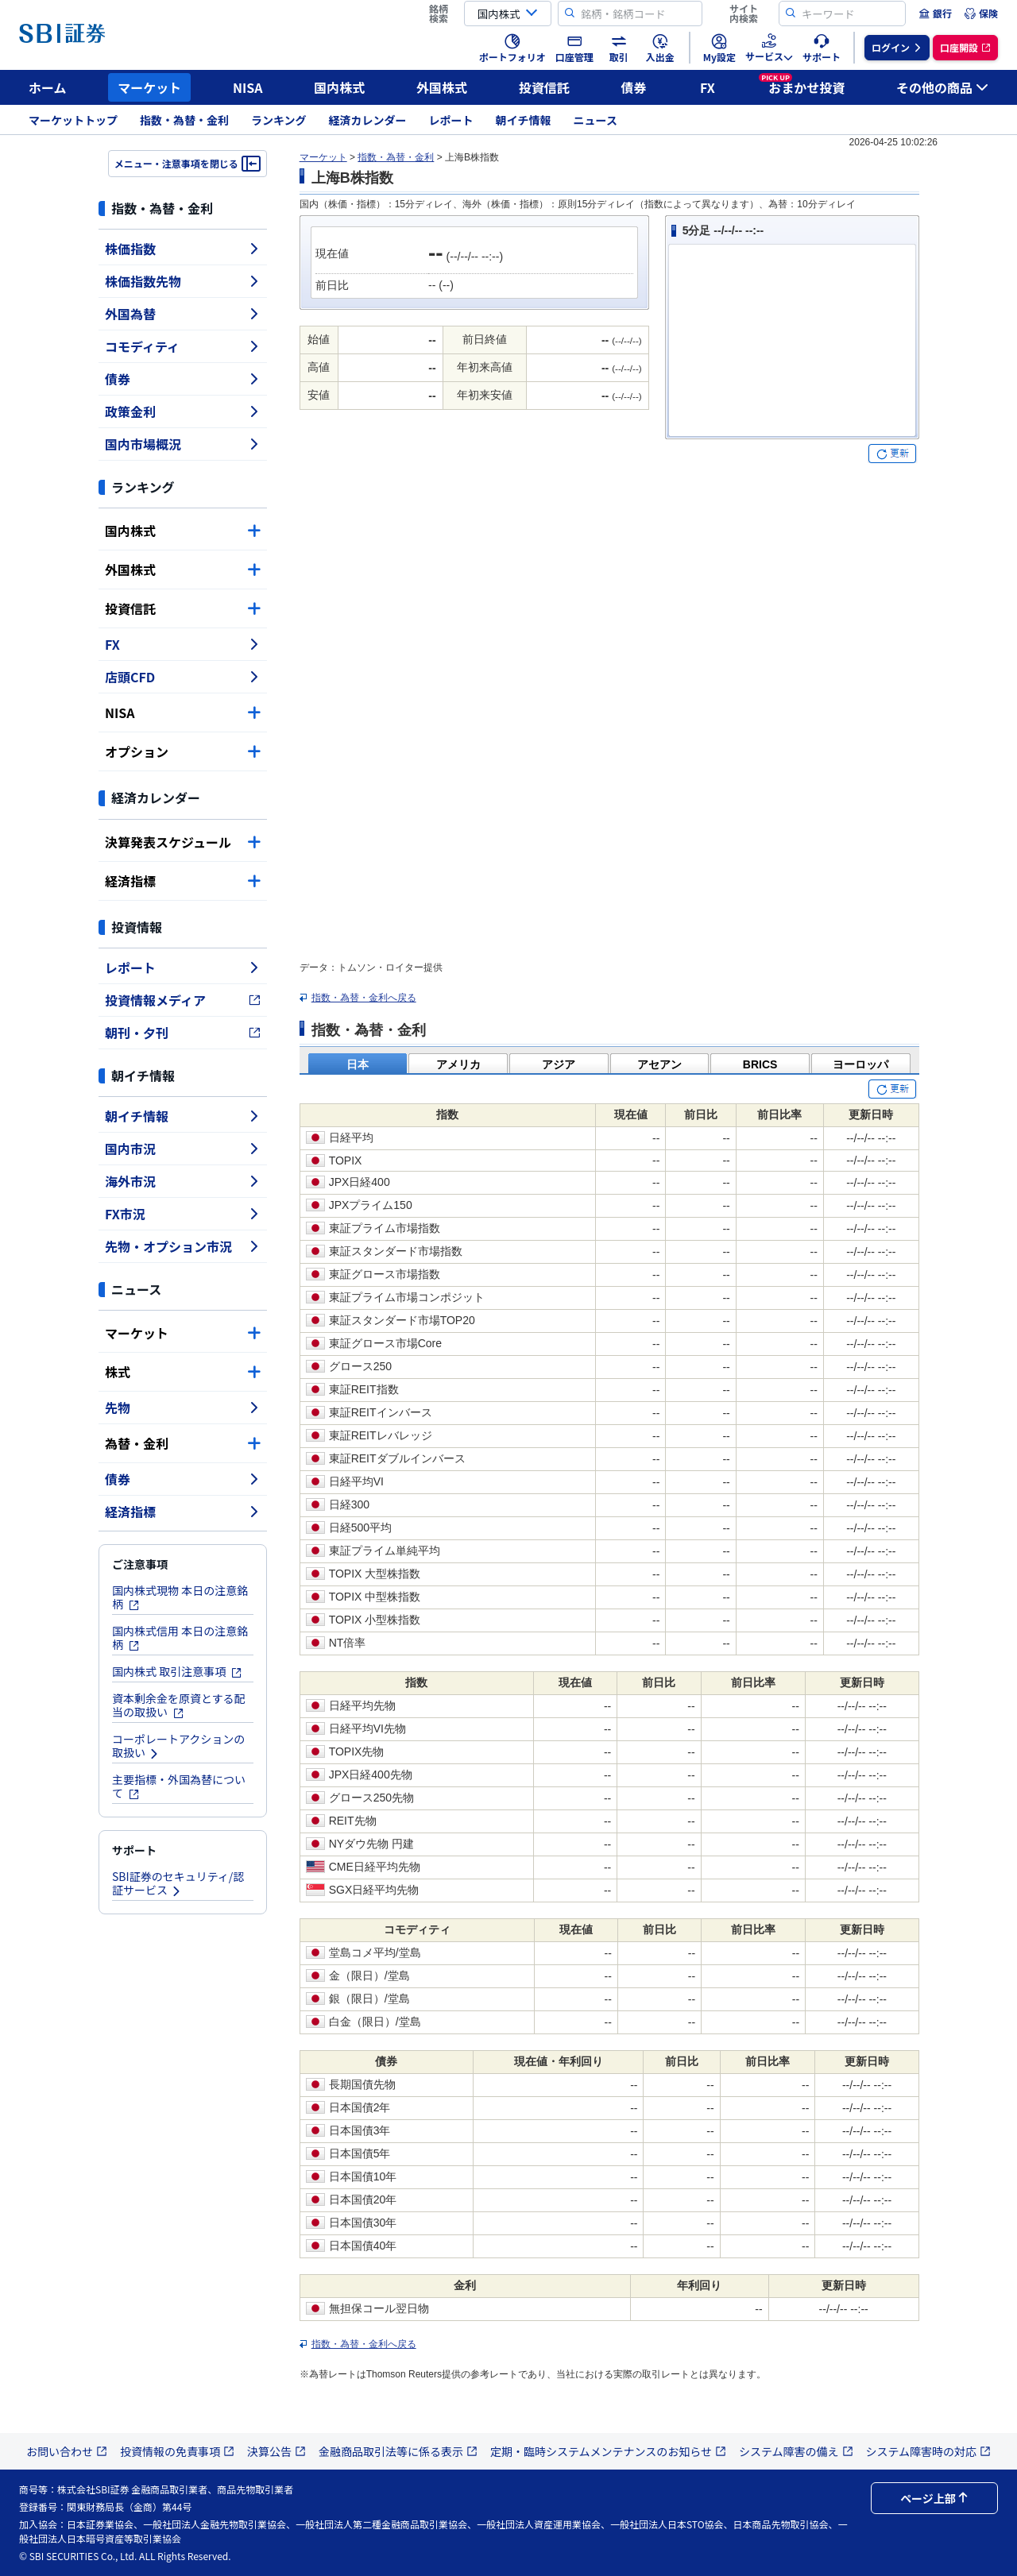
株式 (183, 1371)
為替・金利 (183, 1443)
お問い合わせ (66, 2451)
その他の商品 (942, 87)
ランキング (279, 120)
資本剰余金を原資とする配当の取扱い (179, 1705)
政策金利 (183, 411)
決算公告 (276, 2451)
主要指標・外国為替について (179, 1786)
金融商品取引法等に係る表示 (398, 2451)
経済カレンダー (368, 120)
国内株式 (339, 87)
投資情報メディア (183, 1000)
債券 (634, 87)
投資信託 (544, 87)
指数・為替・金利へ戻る (363, 997)
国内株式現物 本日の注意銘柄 (180, 1597)
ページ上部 (934, 2498)
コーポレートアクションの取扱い (178, 1745)
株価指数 (183, 248)
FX (707, 87)
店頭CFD (183, 676)
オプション (183, 751)
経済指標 (183, 880)
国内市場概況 (183, 444)
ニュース (595, 120)
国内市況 (183, 1148)
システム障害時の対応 (929, 2451)
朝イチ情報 (523, 120)
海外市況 (183, 1181)
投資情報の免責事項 (177, 2451)
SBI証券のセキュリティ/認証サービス (178, 1883)
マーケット (149, 87)
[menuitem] (935, 13)
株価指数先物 (183, 281)
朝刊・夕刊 (183, 1032)
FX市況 (183, 1213)
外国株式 (441, 87)
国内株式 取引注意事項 (177, 1671)
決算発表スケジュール (183, 842)
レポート (451, 120)
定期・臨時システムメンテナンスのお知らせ (608, 2451)
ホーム (48, 87)
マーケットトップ (73, 120)
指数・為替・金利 (184, 120)
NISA (248, 87)
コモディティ (183, 346)
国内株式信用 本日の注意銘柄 (180, 1637)
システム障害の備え (796, 2451)
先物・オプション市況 (183, 1246)
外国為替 (183, 313)
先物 (183, 1407)
